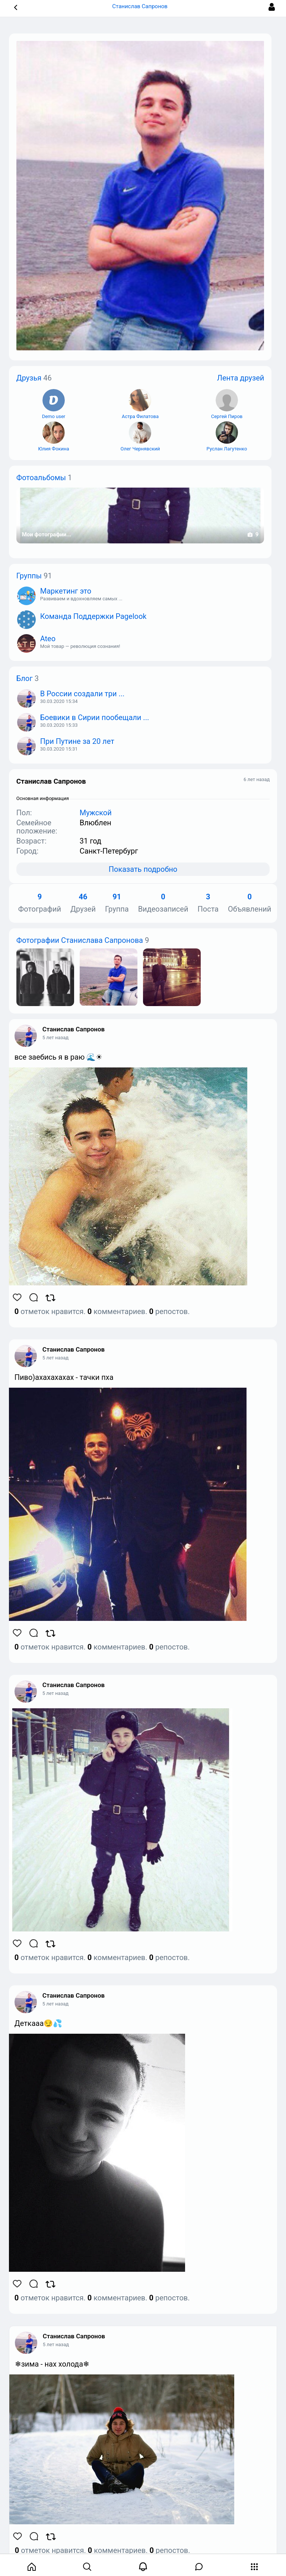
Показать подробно (143, 869)
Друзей (83, 903)
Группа (117, 903)
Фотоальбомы (41, 477)
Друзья (29, 377)
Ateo (47, 638)
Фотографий (39, 903)
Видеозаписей (163, 903)
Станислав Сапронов (73, 1029)
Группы (29, 575)
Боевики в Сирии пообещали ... (94, 717)
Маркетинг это (65, 591)
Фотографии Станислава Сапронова (79, 940)
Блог (24, 678)
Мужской (96, 812)
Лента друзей (240, 377)
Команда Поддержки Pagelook (93, 616)
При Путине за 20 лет (77, 741)
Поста (207, 903)
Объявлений (249, 903)
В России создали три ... (82, 693)
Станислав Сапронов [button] (143, 6)
